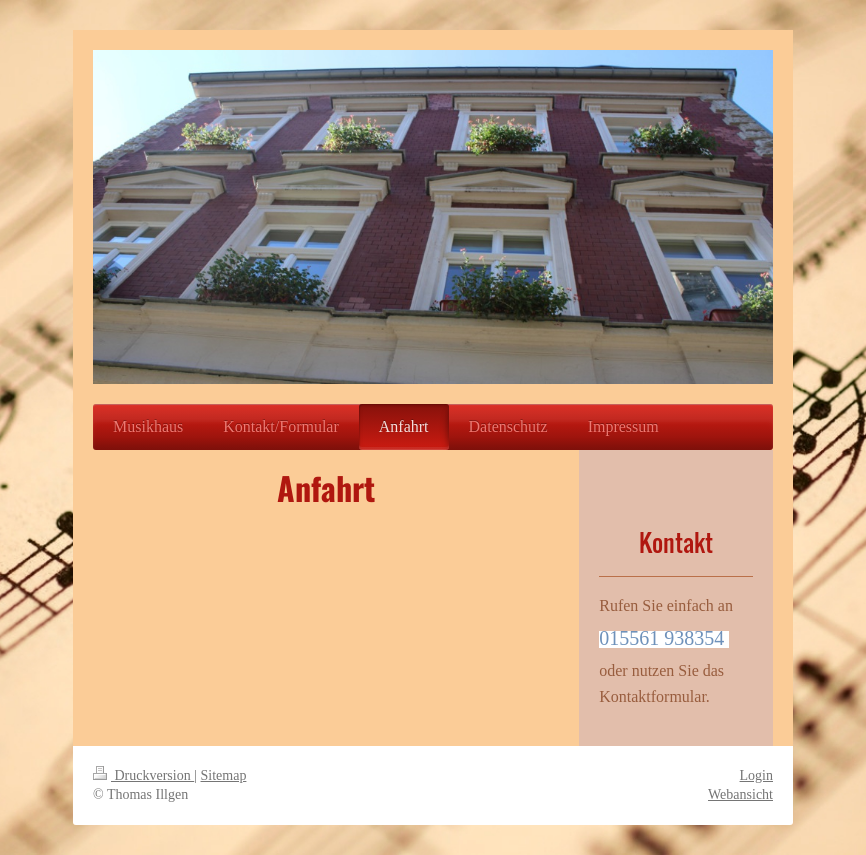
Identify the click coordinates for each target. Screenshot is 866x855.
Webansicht (740, 794)
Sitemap (224, 775)
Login (756, 775)
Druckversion (143, 775)
